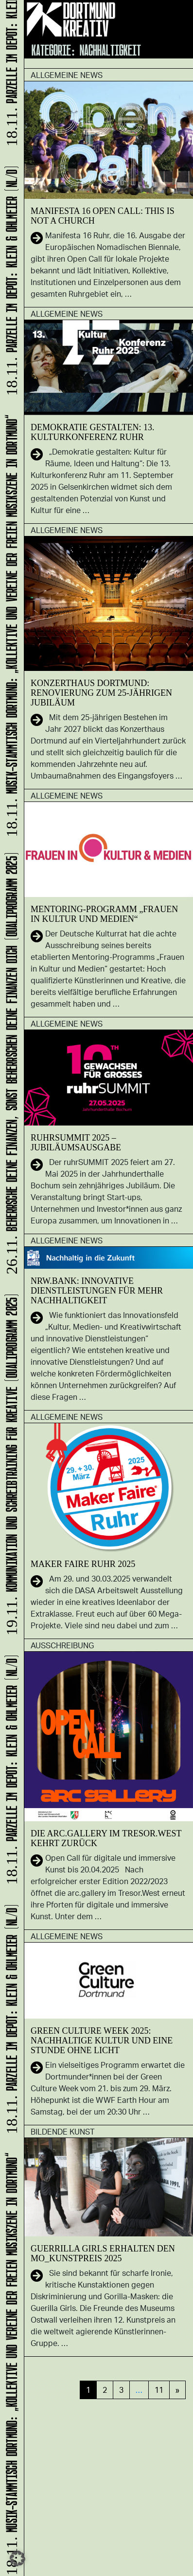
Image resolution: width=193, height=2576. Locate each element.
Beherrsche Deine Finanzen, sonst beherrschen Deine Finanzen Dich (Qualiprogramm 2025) (9, 1064)
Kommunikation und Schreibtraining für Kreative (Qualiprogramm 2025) (9, 1465)
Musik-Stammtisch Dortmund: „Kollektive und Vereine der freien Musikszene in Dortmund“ (9, 2363)
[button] (17, 2558)
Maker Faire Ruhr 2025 (83, 1564)
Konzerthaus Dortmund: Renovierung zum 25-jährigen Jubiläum (101, 692)
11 (159, 2390)
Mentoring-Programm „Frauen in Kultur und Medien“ (104, 914)
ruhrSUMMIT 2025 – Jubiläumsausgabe (76, 1142)
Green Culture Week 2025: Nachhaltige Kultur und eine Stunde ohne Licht (102, 2040)
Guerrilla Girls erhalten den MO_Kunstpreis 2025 (103, 2253)
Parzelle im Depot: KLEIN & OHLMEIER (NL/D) (9, 2020)
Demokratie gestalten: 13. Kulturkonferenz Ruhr (92, 432)
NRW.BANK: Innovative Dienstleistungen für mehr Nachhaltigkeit (97, 1290)
